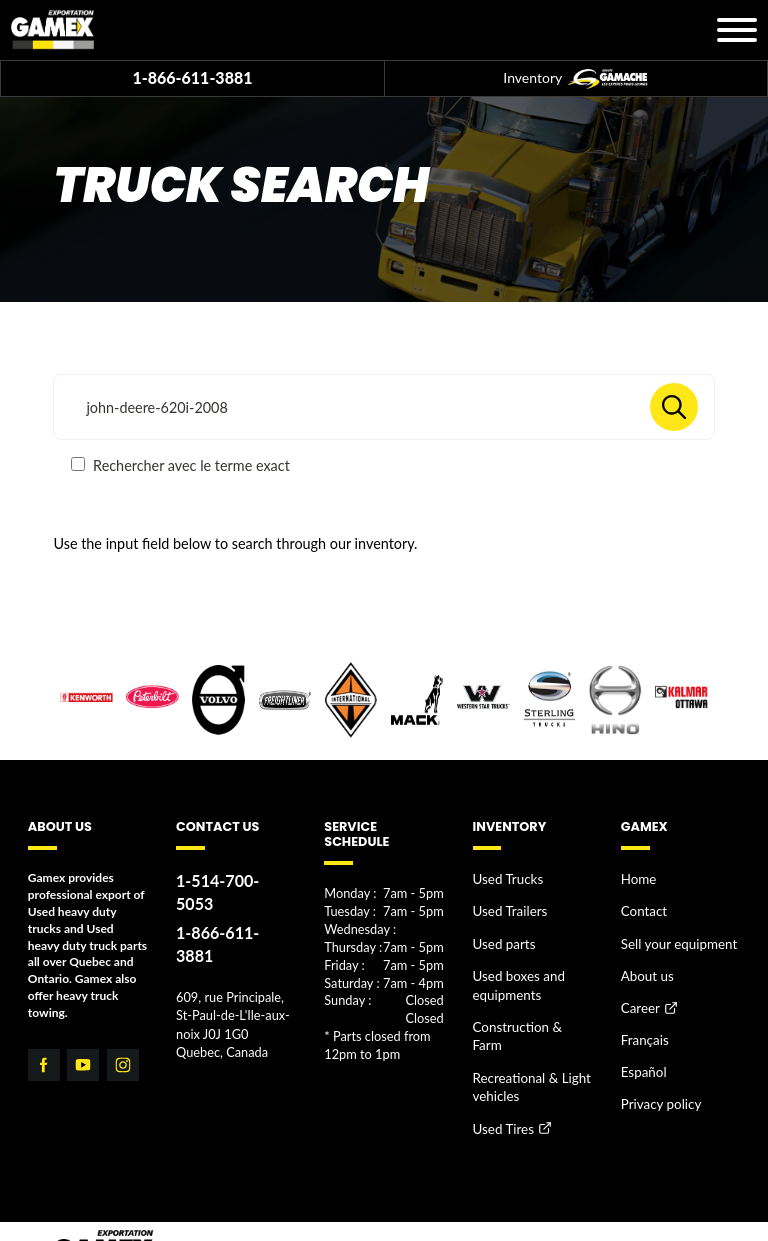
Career (638, 993)
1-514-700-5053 (230, 880)
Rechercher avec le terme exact (180, 465)
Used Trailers (506, 906)
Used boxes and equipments (514, 973)
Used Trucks (504, 878)
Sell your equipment (673, 935)
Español (641, 1051)
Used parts (501, 935)
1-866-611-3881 (192, 77)
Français (642, 1022)
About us (645, 964)
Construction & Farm (527, 1009)
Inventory (575, 79)
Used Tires (500, 1085)
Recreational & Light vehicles (526, 1047)
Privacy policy (657, 1080)
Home (637, 878)
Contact (642, 906)
